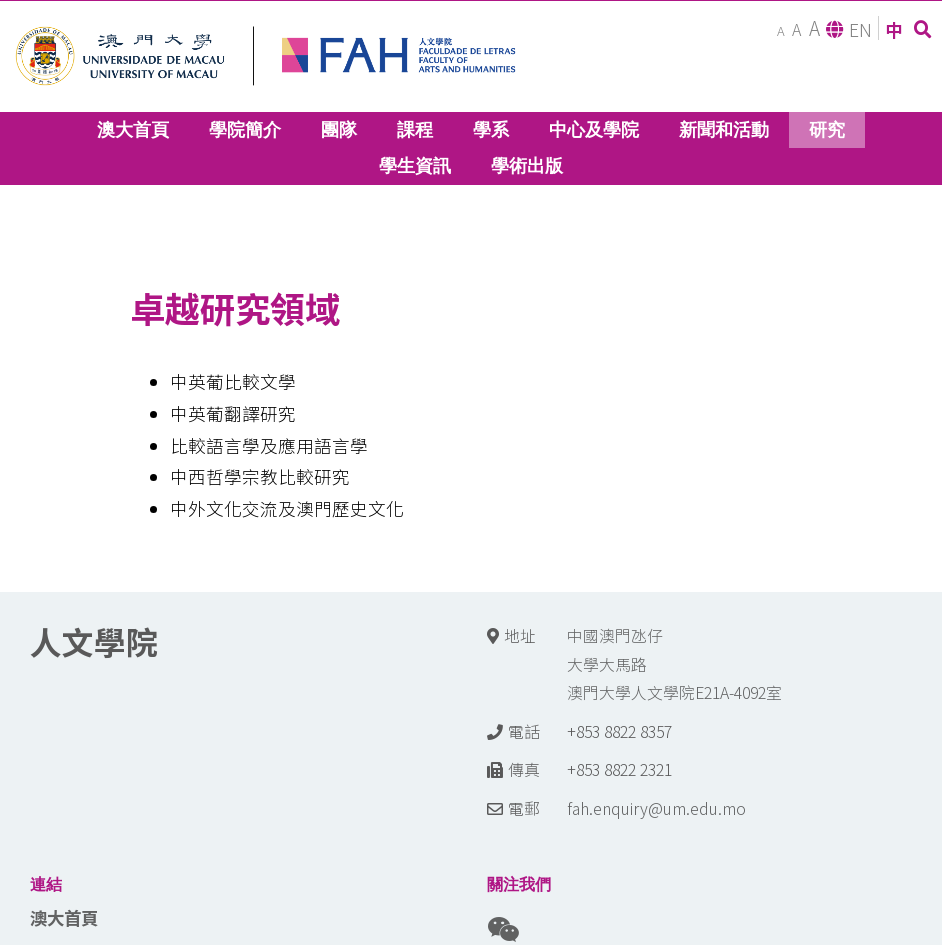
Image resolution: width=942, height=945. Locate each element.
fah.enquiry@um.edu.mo (656, 808)
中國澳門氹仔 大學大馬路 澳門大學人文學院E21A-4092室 (674, 664)
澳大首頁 (64, 917)
